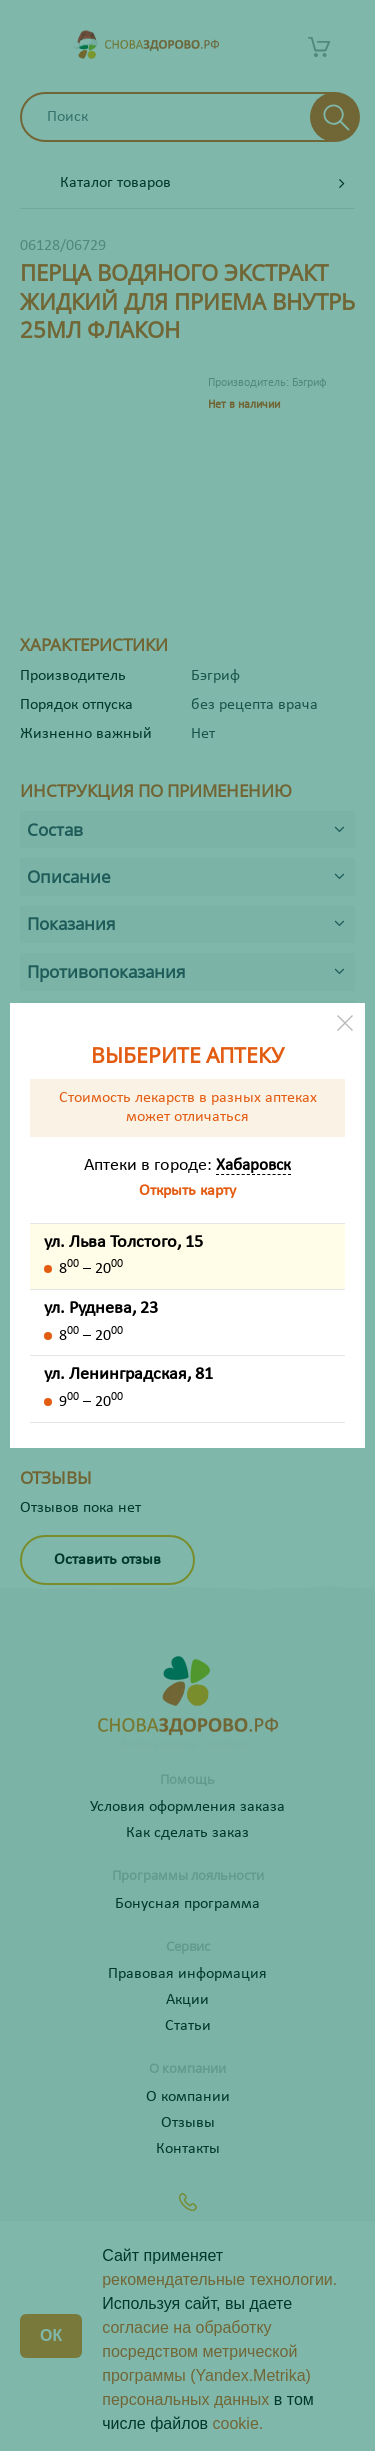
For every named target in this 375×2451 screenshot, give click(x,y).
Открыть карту (187, 1191)
